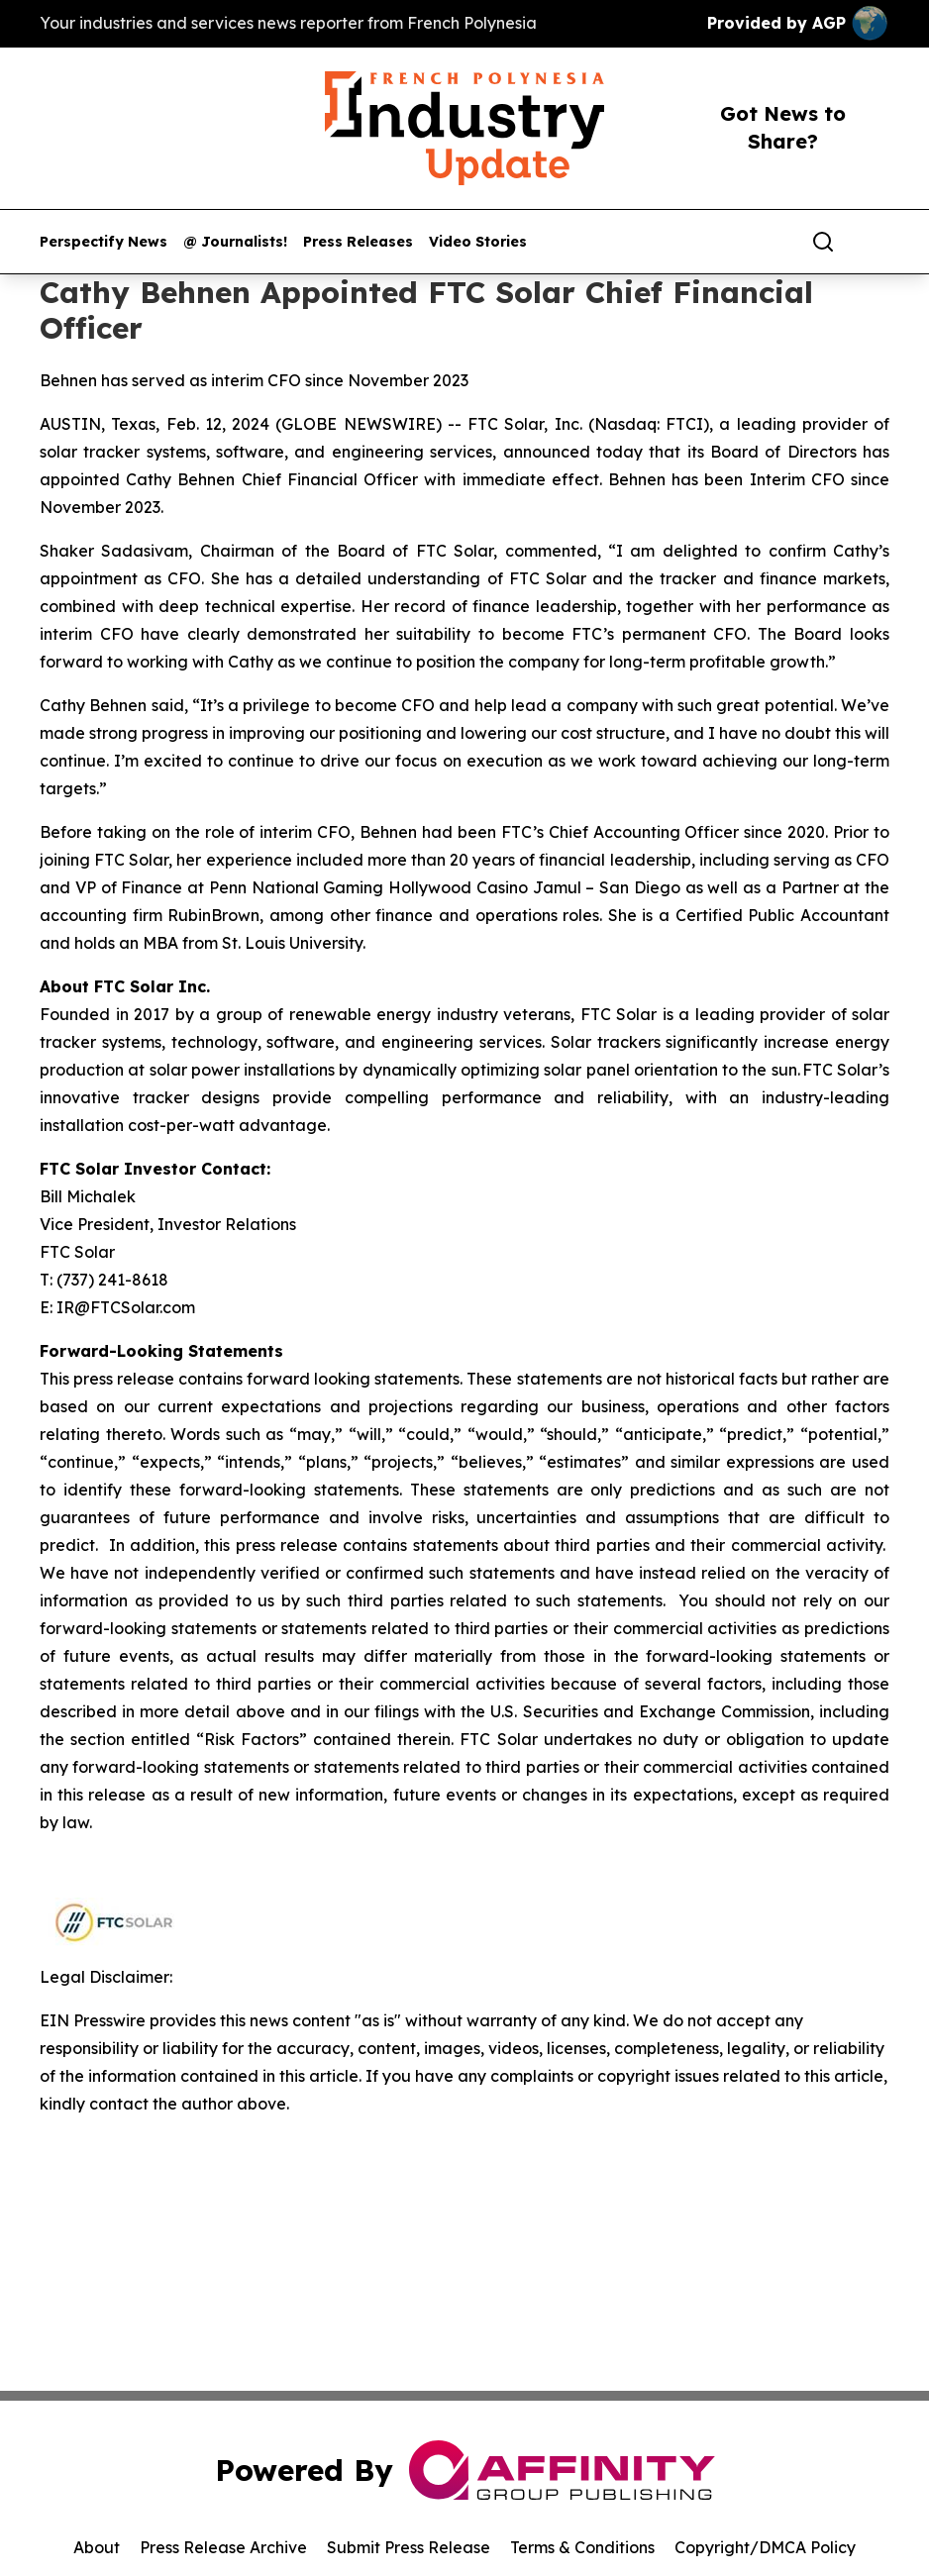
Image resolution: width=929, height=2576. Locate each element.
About (96, 2547)
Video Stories (478, 242)
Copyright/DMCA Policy (765, 2547)
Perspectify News (103, 242)
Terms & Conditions (582, 2547)
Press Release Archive (223, 2547)
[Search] (823, 241)
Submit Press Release (408, 2547)
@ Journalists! (235, 242)
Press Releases (358, 242)
